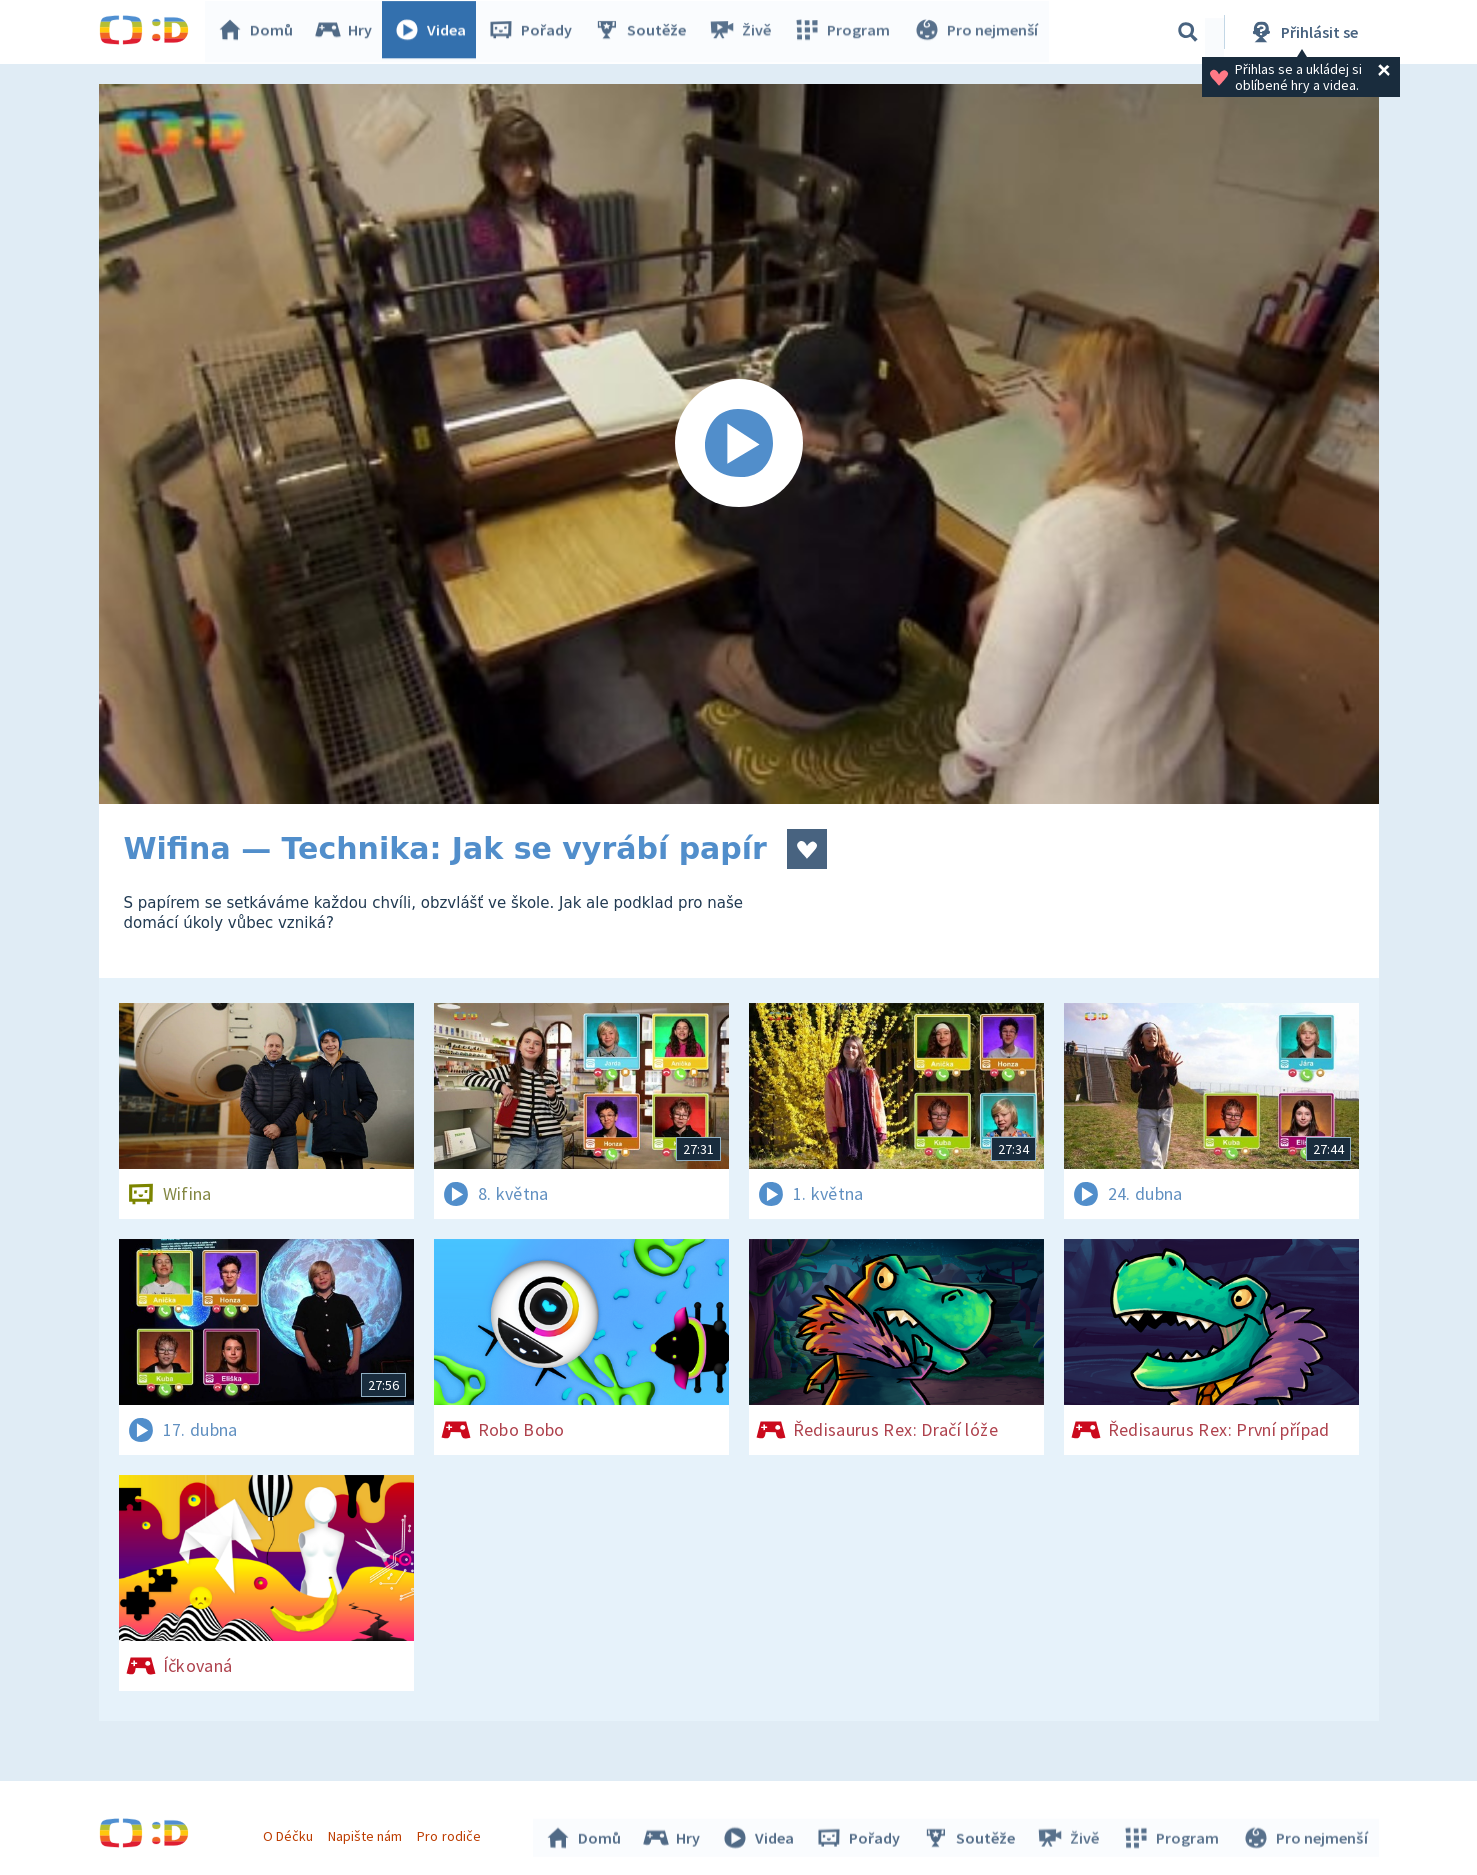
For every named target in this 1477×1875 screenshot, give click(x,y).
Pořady (535, 32)
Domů (260, 32)
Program (845, 32)
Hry (348, 32)
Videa (435, 32)
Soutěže (645, 32)
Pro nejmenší (977, 32)
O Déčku (291, 1833)
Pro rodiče (451, 1833)
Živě (744, 32)
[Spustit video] (739, 444)
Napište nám (368, 1833)
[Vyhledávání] (1188, 32)
